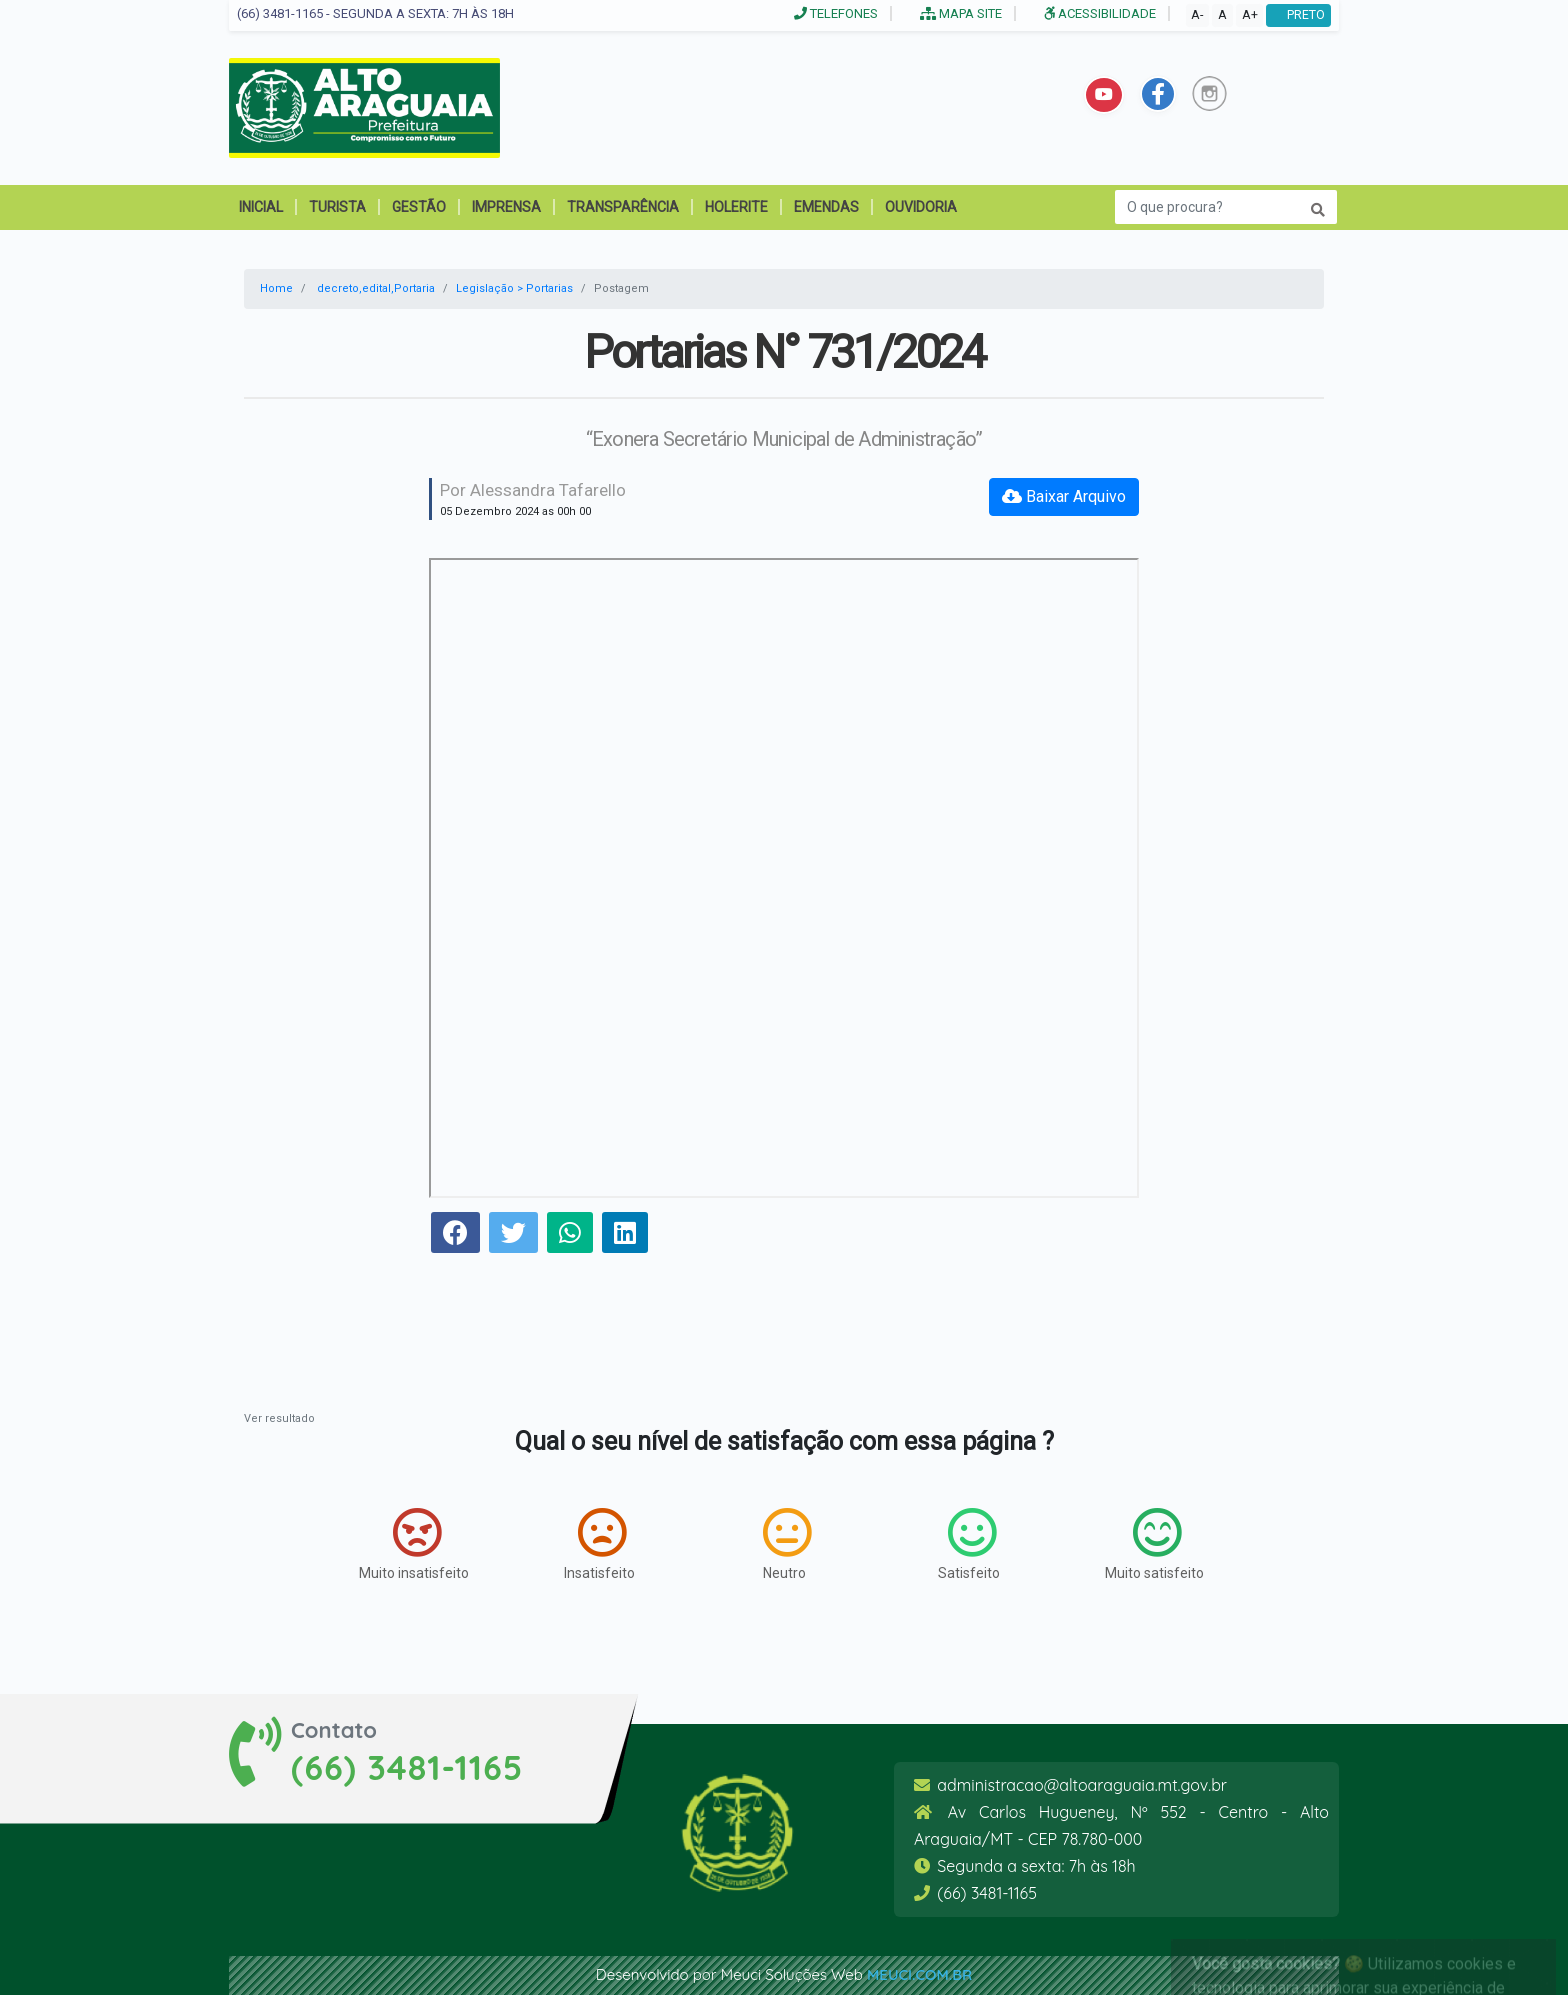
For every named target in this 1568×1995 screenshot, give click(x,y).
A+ (1250, 14)
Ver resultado (279, 1418)
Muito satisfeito (1154, 1544)
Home (276, 288)
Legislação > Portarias (514, 288)
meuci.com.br (919, 1974)
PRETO (1298, 14)
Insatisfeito (599, 1544)
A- (1197, 14)
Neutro (787, 1544)
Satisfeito (969, 1544)
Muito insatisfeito (414, 1544)
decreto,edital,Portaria (376, 288)
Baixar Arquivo (1064, 496)
